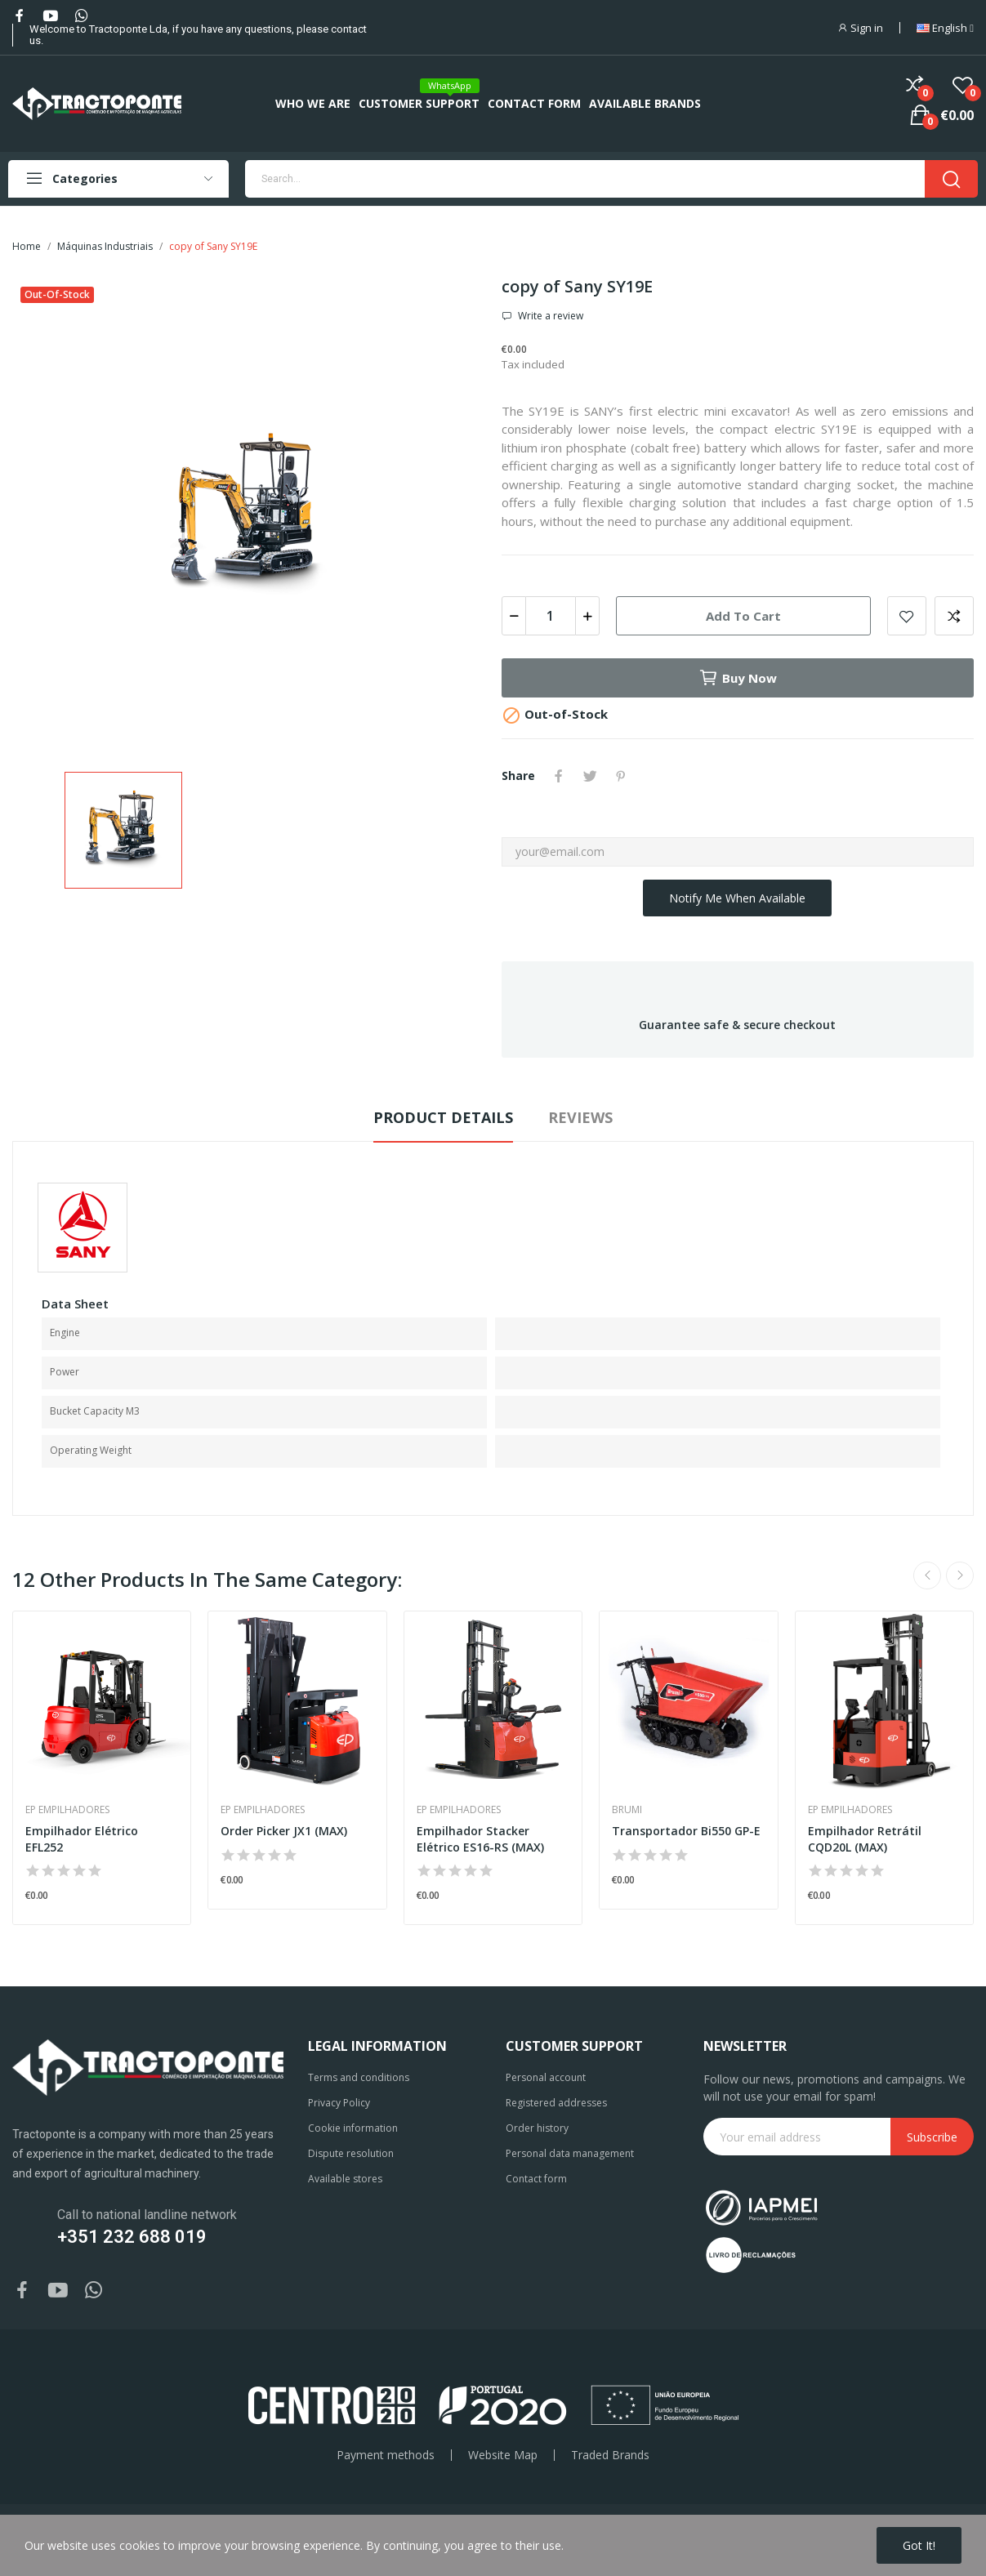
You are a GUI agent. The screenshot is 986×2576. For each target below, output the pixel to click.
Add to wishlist (907, 616)
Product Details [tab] (443, 1117)
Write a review (549, 316)
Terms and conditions (358, 2077)
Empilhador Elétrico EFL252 (81, 1839)
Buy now (737, 678)
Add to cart (743, 616)
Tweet (589, 776)
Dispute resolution (351, 2153)
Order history (537, 2128)
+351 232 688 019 (132, 2236)
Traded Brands (610, 2455)
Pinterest (620, 776)
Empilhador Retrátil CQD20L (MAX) (864, 1839)
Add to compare (954, 616)
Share (558, 776)
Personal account (546, 2077)
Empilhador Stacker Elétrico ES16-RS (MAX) (480, 1839)
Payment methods (386, 2455)
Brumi (627, 1810)
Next (960, 1575)
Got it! (919, 2545)
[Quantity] (550, 615)
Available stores (345, 2179)
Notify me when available (737, 898)
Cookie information (353, 2128)
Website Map (503, 2455)
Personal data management (570, 2153)
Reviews (580, 1117)
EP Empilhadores (67, 1810)
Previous (927, 1575)
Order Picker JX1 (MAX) (284, 1830)
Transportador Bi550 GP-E (686, 1830)
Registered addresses (556, 2103)
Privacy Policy (339, 2103)
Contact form (536, 2179)
